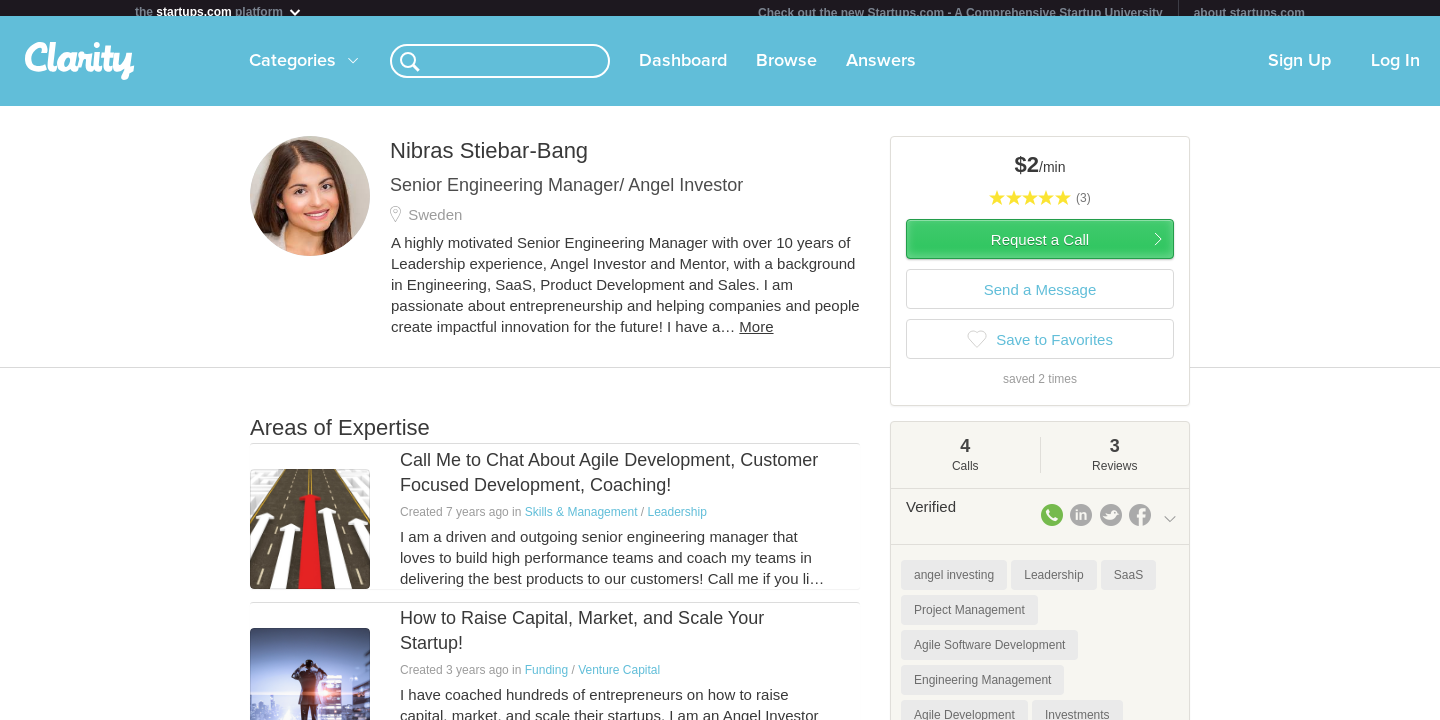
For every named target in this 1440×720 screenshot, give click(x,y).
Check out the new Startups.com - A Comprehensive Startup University (960, 13)
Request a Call (1040, 247)
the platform (219, 11)
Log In (1395, 69)
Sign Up (1299, 69)
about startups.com (1249, 13)
